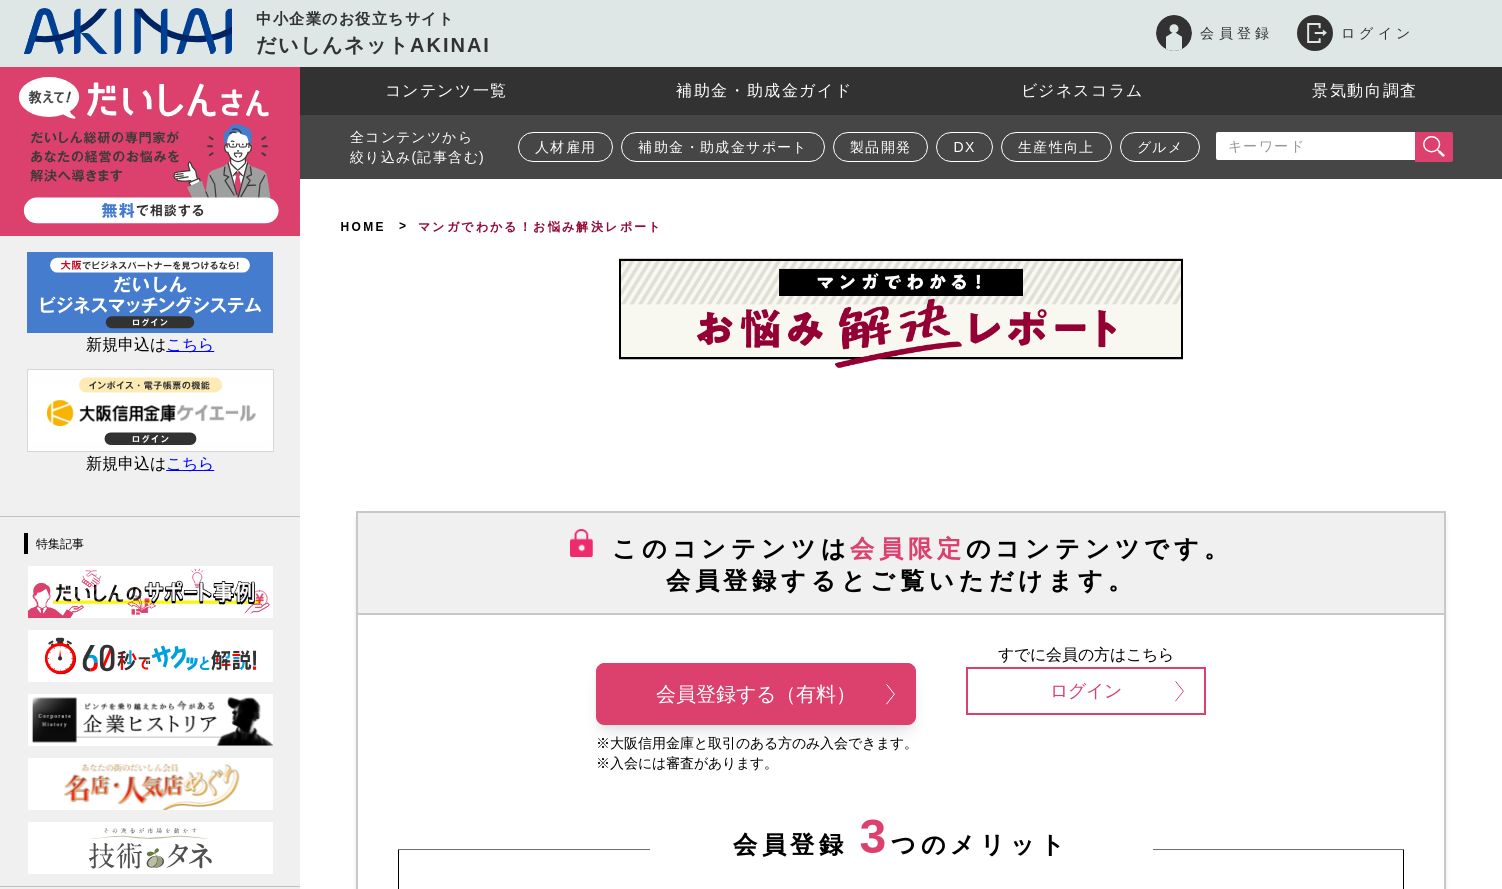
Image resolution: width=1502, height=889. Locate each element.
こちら (190, 463)
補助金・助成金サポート (722, 147)
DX (964, 147)
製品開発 (881, 147)
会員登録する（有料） (775, 694)
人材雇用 (566, 147)
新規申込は (150, 344)
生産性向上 (1056, 147)
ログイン (1117, 691)
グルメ (1160, 147)
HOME (363, 227)
